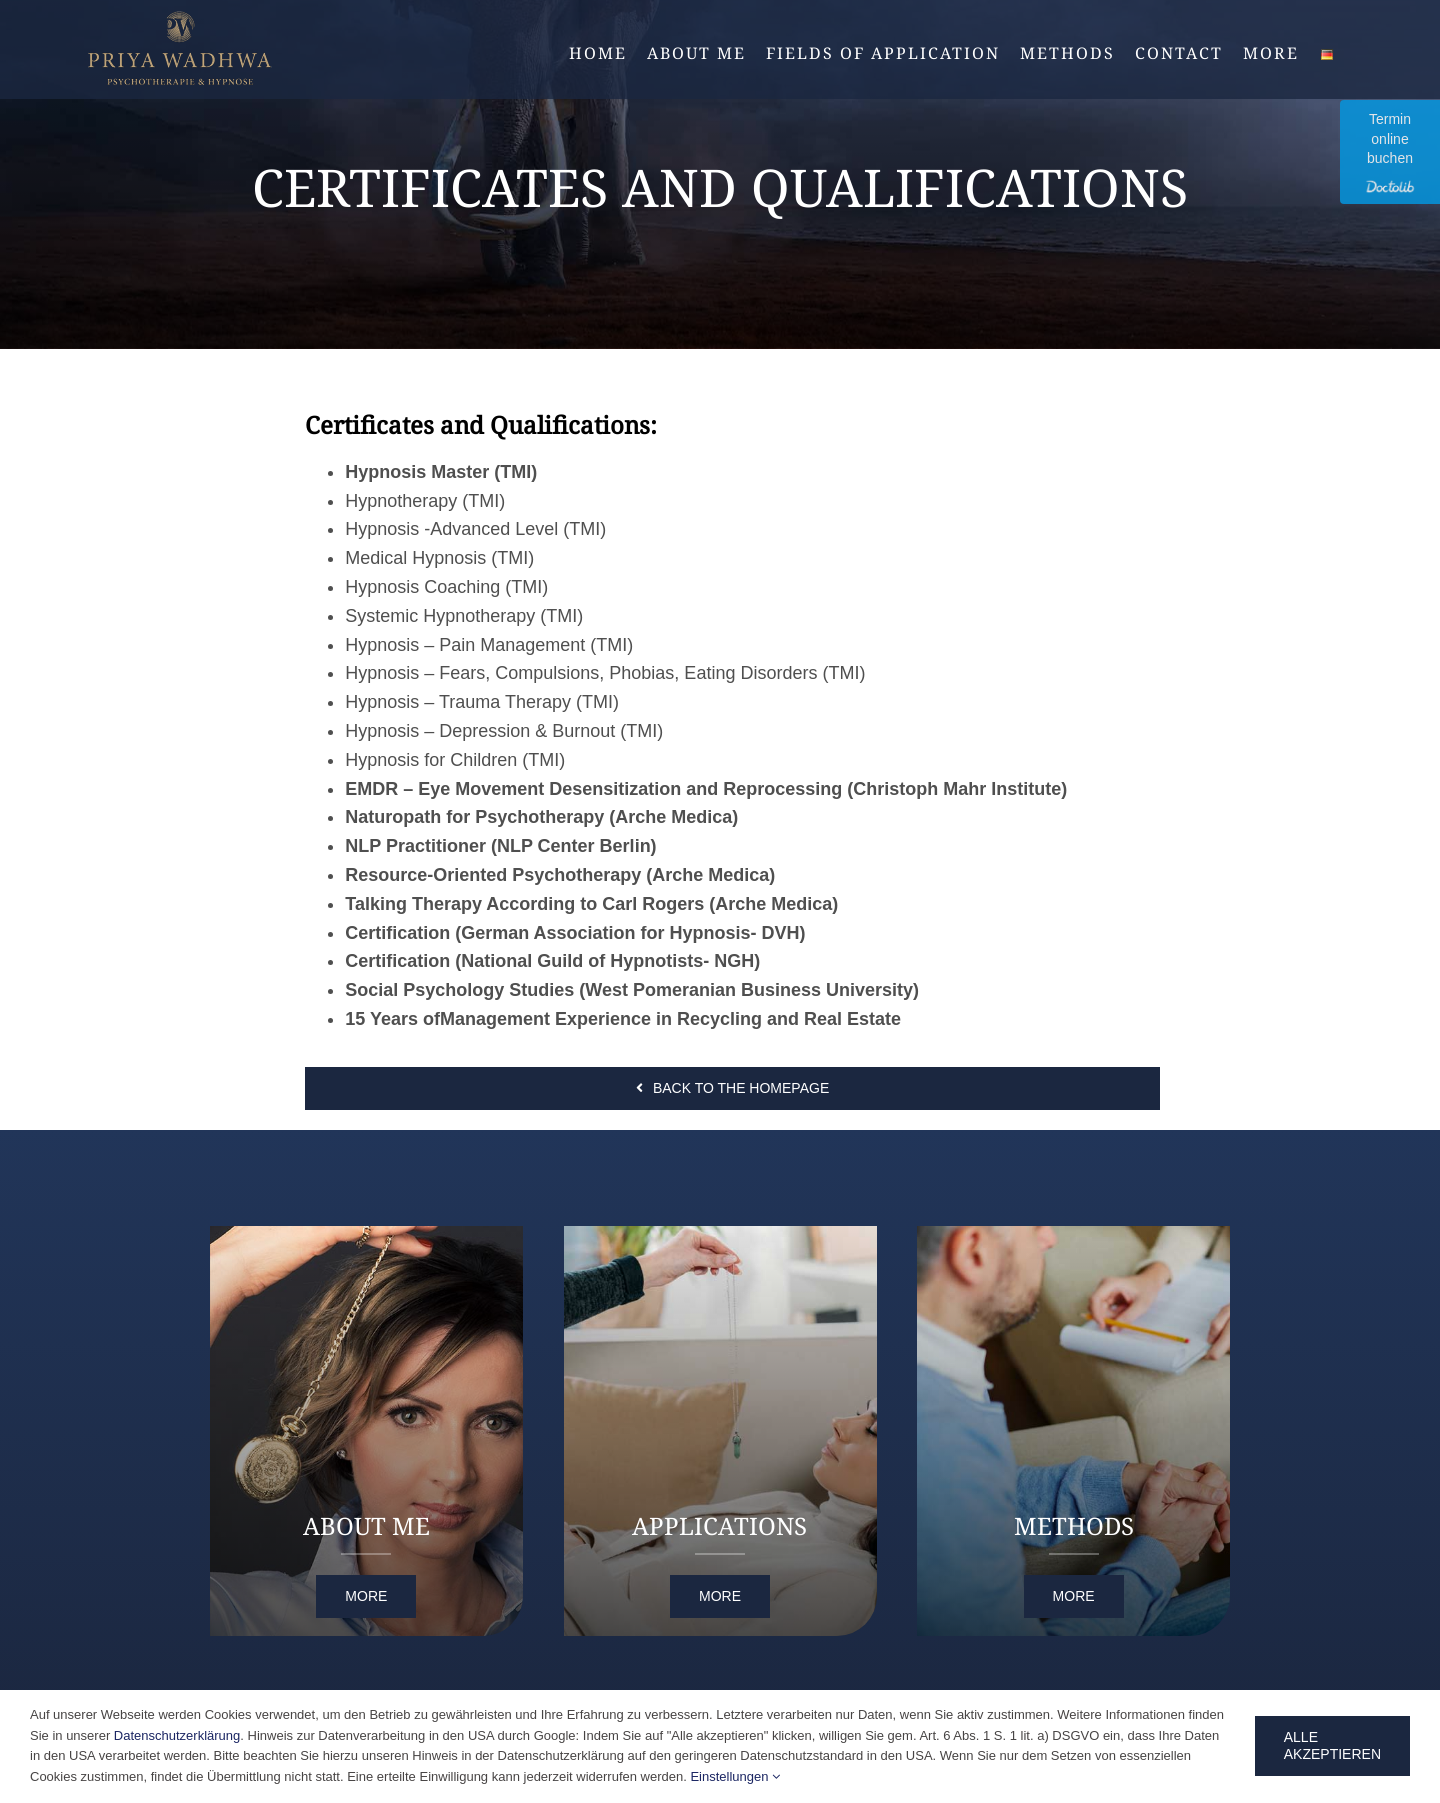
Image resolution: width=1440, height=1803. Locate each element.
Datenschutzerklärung (177, 1735)
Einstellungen (735, 1776)
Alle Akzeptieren (1332, 1745)
